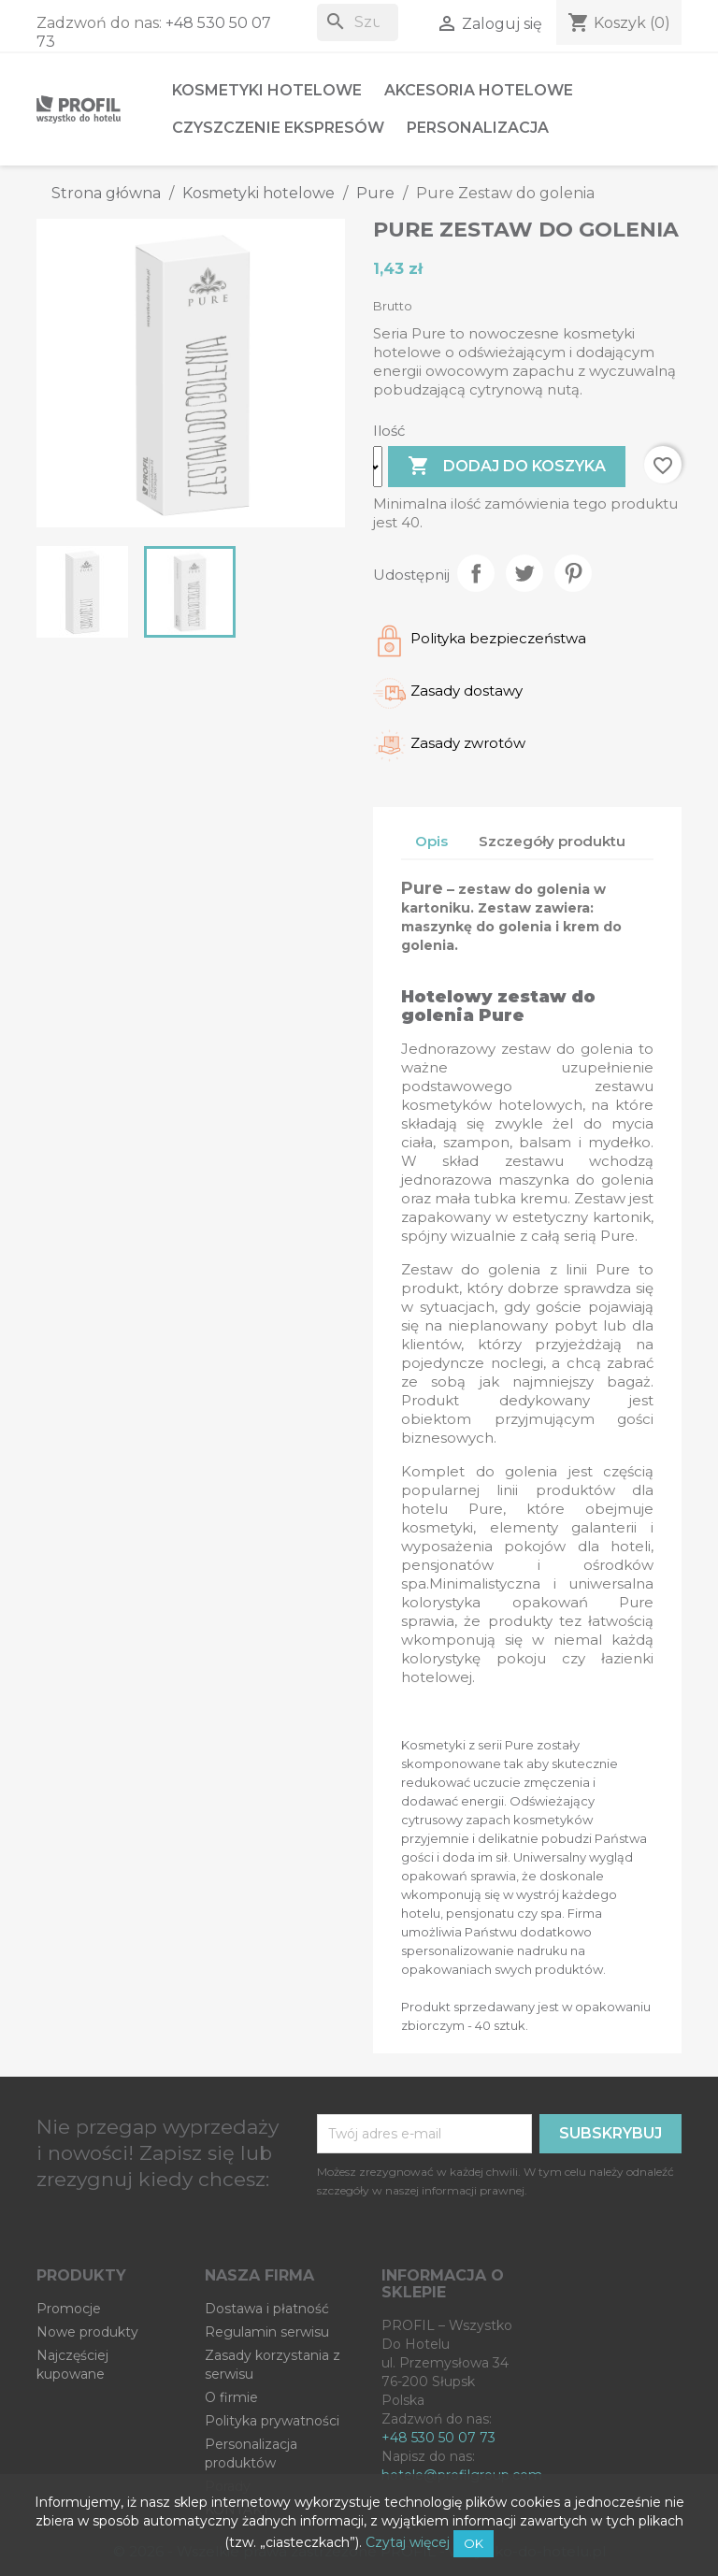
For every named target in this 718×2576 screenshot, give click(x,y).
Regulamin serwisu (267, 2332)
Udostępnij (476, 573)
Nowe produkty (87, 2332)
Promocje (68, 2308)
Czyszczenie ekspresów (278, 128)
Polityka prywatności (272, 2420)
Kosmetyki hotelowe (267, 90)
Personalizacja (478, 128)
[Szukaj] (357, 22)
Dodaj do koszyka (507, 466)
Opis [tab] (431, 841)
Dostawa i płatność (267, 2308)
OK (473, 2543)
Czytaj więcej (408, 2542)
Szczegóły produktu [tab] (552, 841)
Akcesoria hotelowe (478, 90)
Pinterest (573, 573)
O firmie (231, 2397)
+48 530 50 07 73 (438, 2437)
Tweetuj (524, 573)
